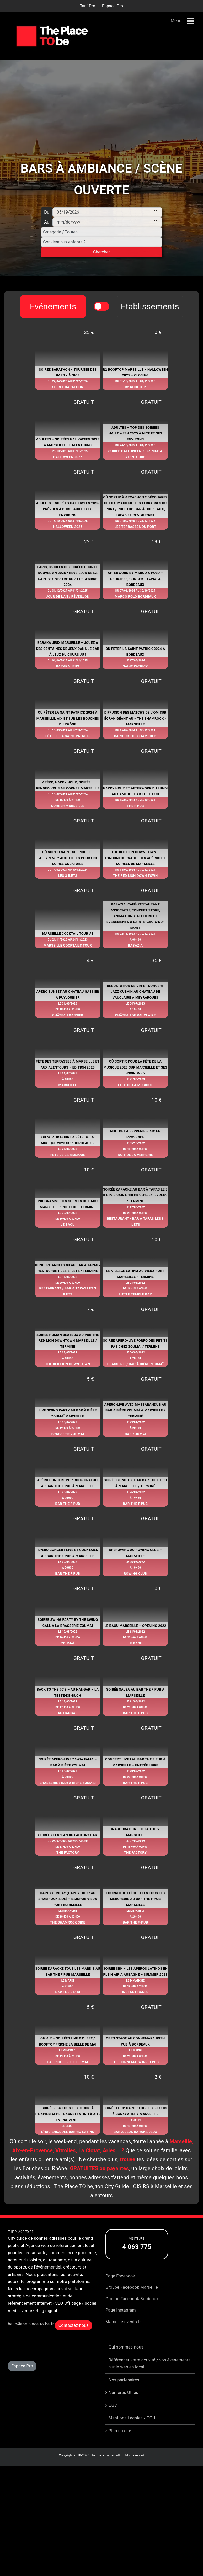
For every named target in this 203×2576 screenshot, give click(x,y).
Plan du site (120, 2445)
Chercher (101, 251)
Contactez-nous (73, 2339)
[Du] (107, 212)
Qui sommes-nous (126, 2361)
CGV (113, 2419)
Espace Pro (22, 2380)
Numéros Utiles (123, 2406)
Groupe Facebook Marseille (131, 2301)
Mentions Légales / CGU (132, 2432)
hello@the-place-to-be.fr (31, 2338)
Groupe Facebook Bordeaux (131, 2313)
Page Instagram (120, 2324)
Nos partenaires (124, 2394)
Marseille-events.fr (123, 2336)
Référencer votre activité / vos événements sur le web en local (150, 2378)
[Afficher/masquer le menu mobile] (191, 21)
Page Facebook (120, 2290)
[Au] (107, 222)
